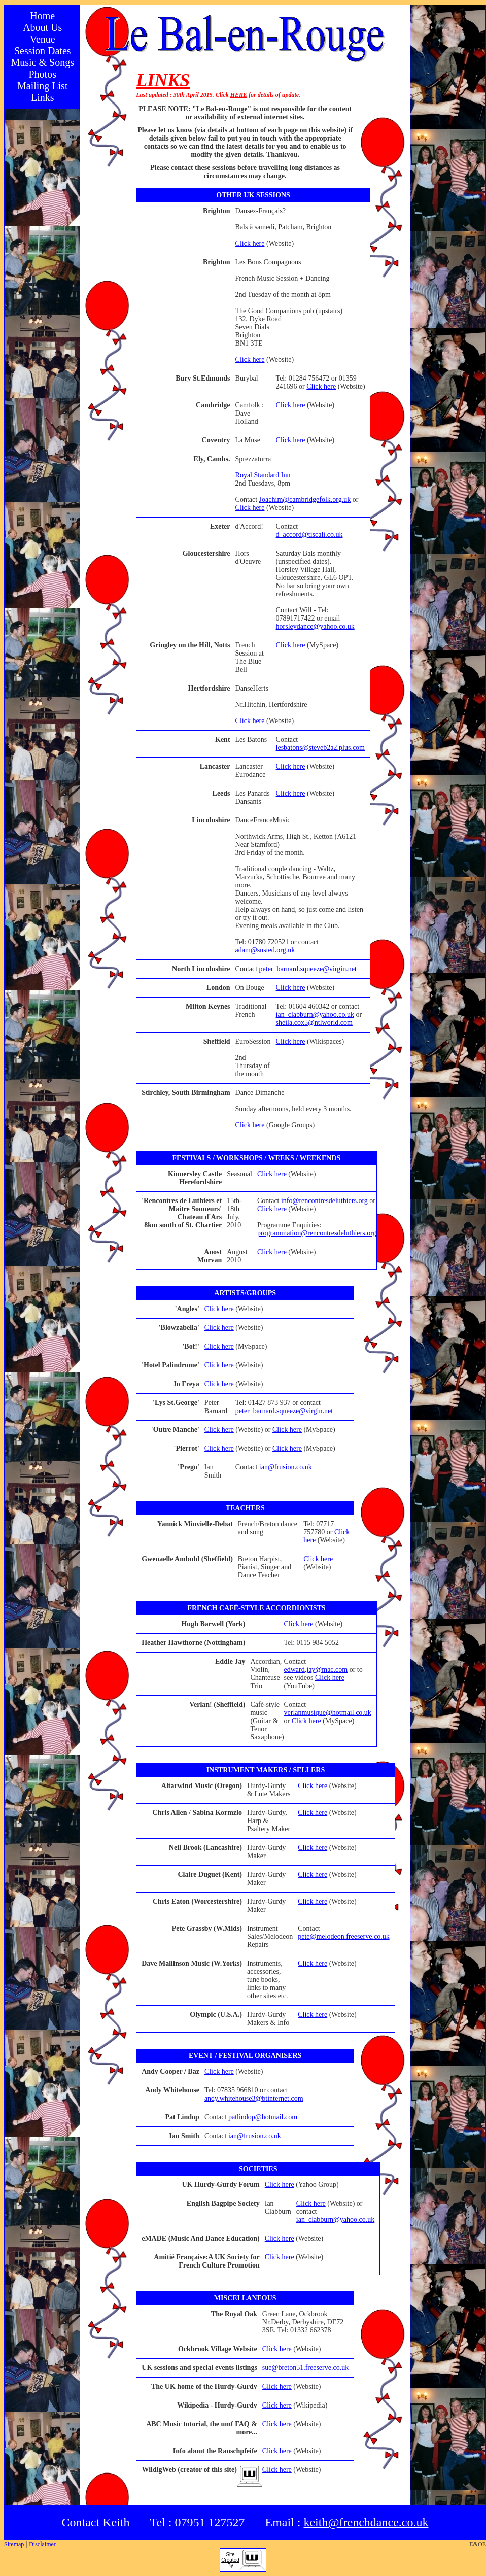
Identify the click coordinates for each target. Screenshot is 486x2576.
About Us (42, 27)
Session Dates (42, 50)
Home (42, 15)
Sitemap (14, 2544)
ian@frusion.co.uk (285, 1467)
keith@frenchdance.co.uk (365, 2522)
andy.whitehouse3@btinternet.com (253, 2098)
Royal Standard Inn (263, 475)
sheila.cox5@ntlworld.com (314, 1022)
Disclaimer (42, 2544)
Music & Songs (42, 62)
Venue (42, 39)
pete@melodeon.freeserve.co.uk (343, 1936)
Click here (250, 243)
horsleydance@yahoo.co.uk (315, 626)
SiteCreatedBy (230, 2560)
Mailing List (42, 85)
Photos (42, 74)
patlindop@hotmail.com (262, 2117)
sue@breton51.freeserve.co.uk (305, 2368)
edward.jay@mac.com (316, 1669)
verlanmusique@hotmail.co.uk (327, 1712)
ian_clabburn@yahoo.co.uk (315, 1014)
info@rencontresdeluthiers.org (324, 1201)
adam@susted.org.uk (265, 950)
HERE (238, 94)
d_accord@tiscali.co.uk (309, 534)
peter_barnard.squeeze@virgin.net (308, 969)
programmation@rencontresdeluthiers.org (316, 1233)
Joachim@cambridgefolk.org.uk (305, 499)
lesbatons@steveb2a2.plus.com (320, 747)
